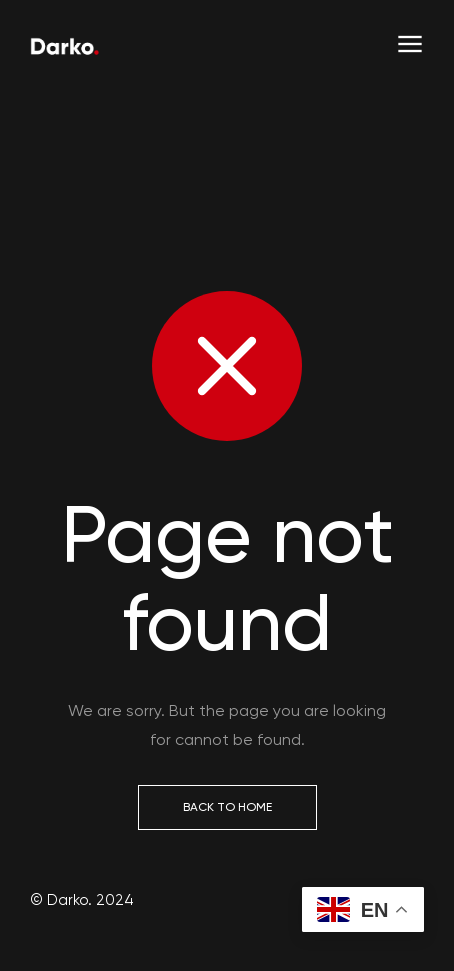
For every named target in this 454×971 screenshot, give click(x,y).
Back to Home (227, 807)
